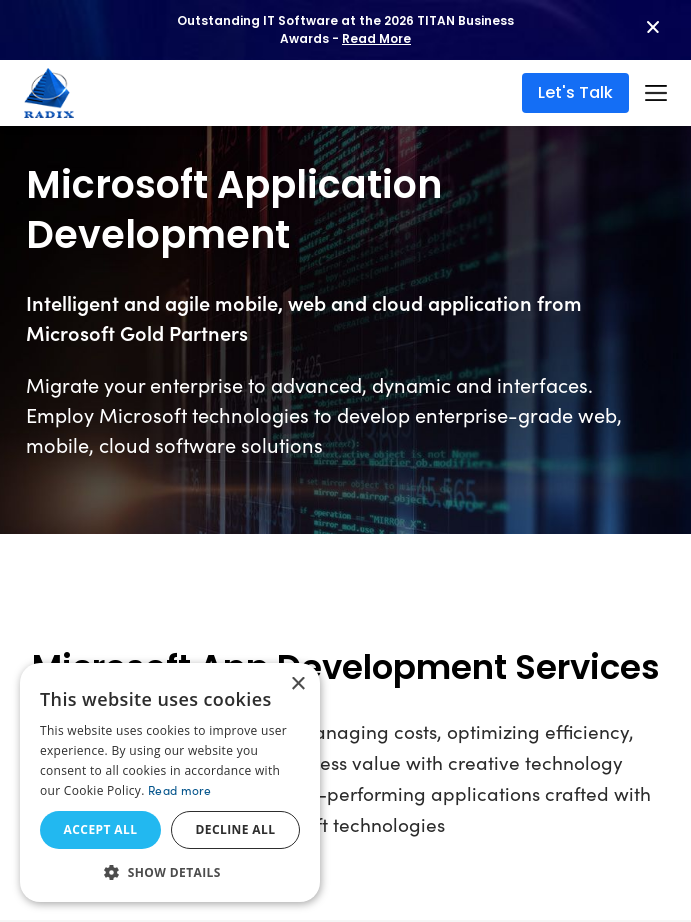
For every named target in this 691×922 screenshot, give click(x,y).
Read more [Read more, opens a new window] (180, 790)
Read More (376, 38)
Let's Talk (575, 92)
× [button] (297, 684)
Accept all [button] (101, 829)
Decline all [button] (236, 829)
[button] (170, 872)
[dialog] (170, 782)
